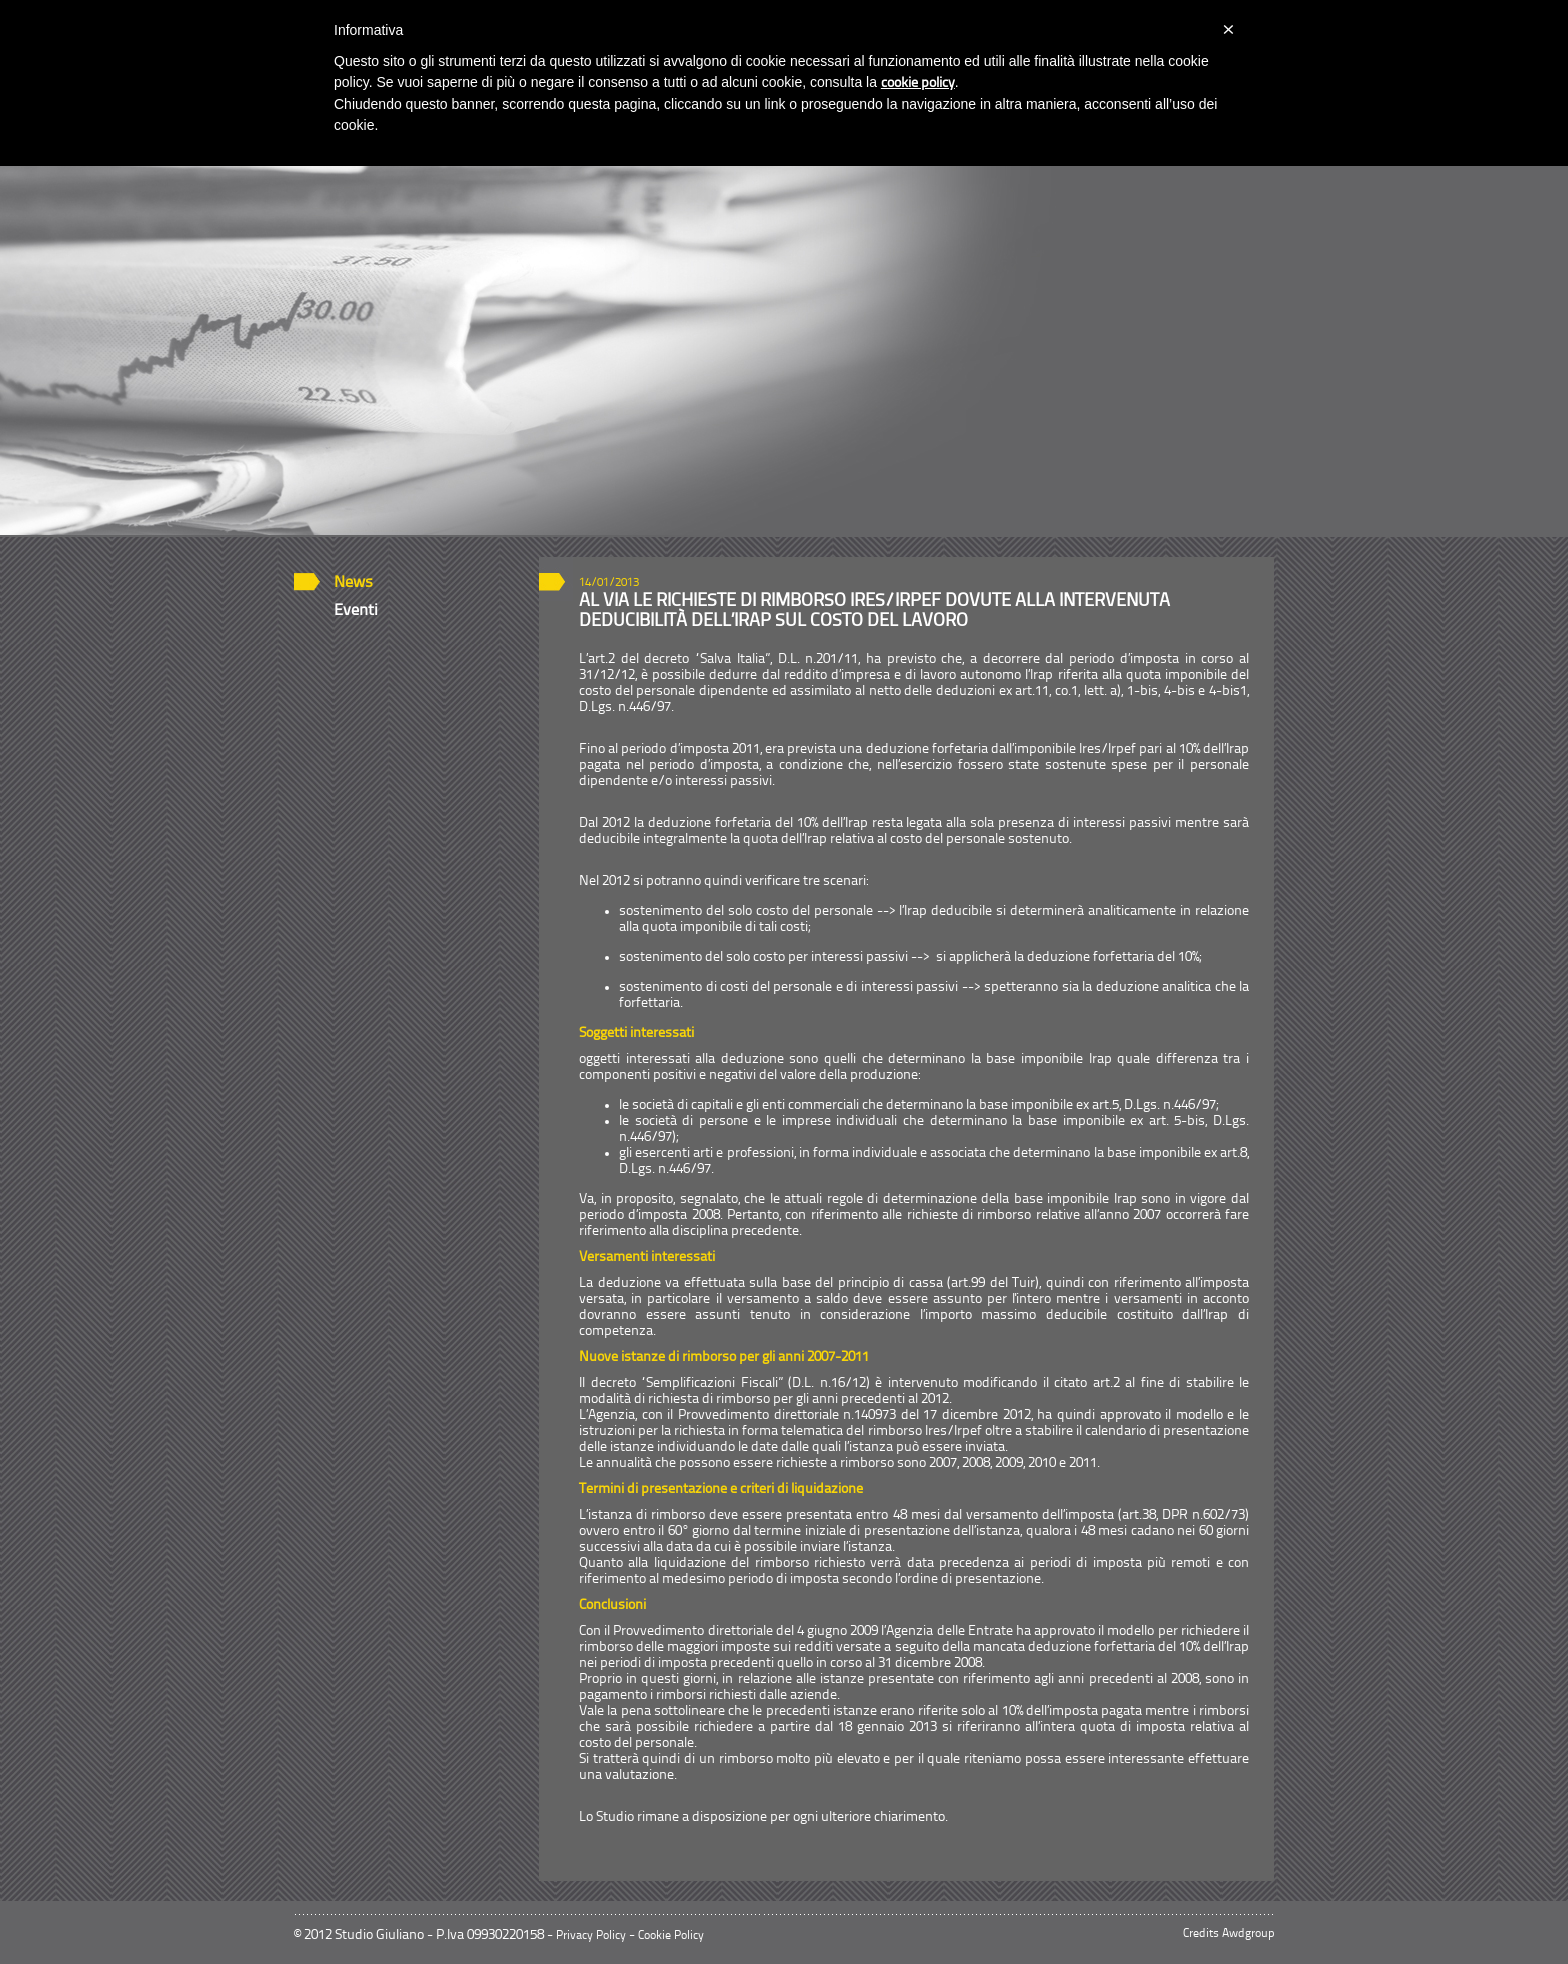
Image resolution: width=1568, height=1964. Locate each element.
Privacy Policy (591, 1936)
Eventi (356, 611)
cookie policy (918, 83)
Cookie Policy (671, 1936)
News (353, 583)
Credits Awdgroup (1228, 1934)
